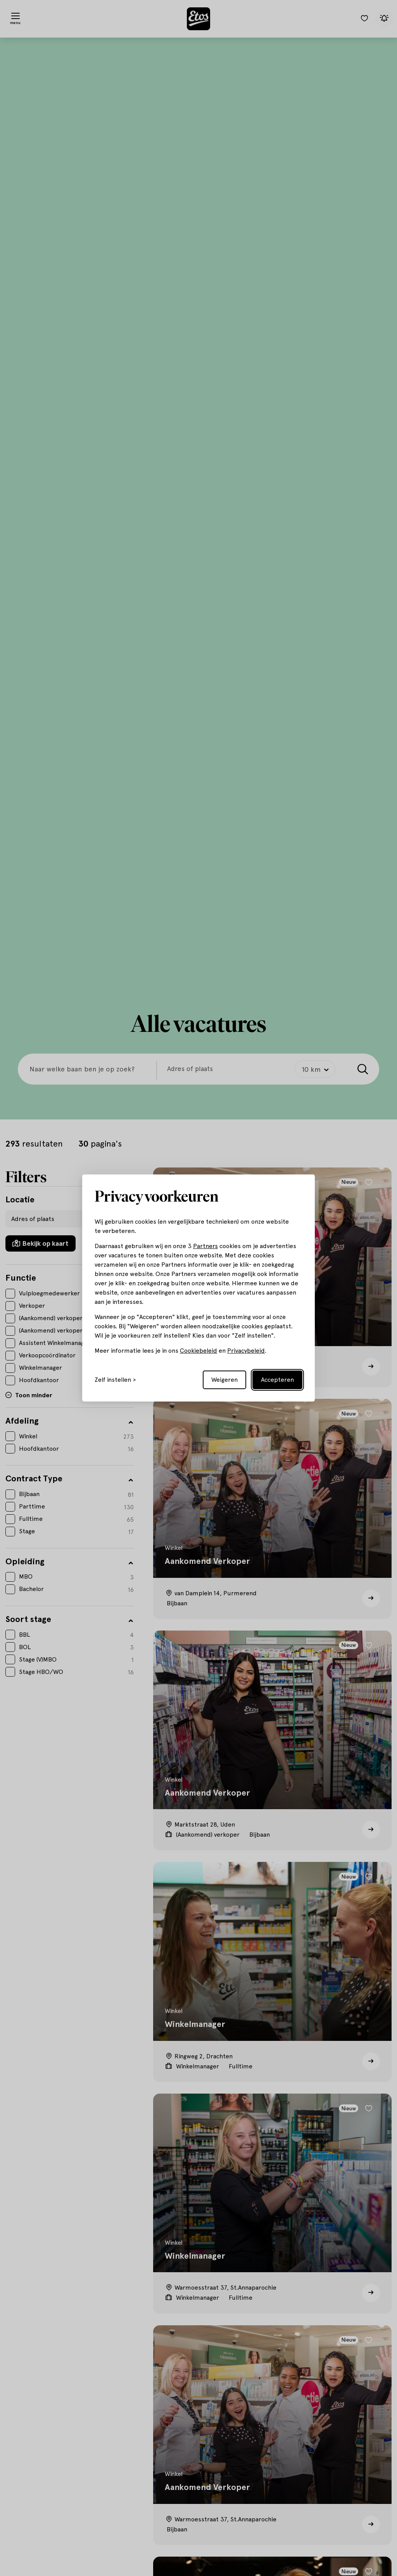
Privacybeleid (246, 1350)
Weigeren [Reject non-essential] (224, 1379)
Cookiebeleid (198, 1350)
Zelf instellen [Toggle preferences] (113, 1380)
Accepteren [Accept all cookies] (277, 1379)
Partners (205, 1246)
